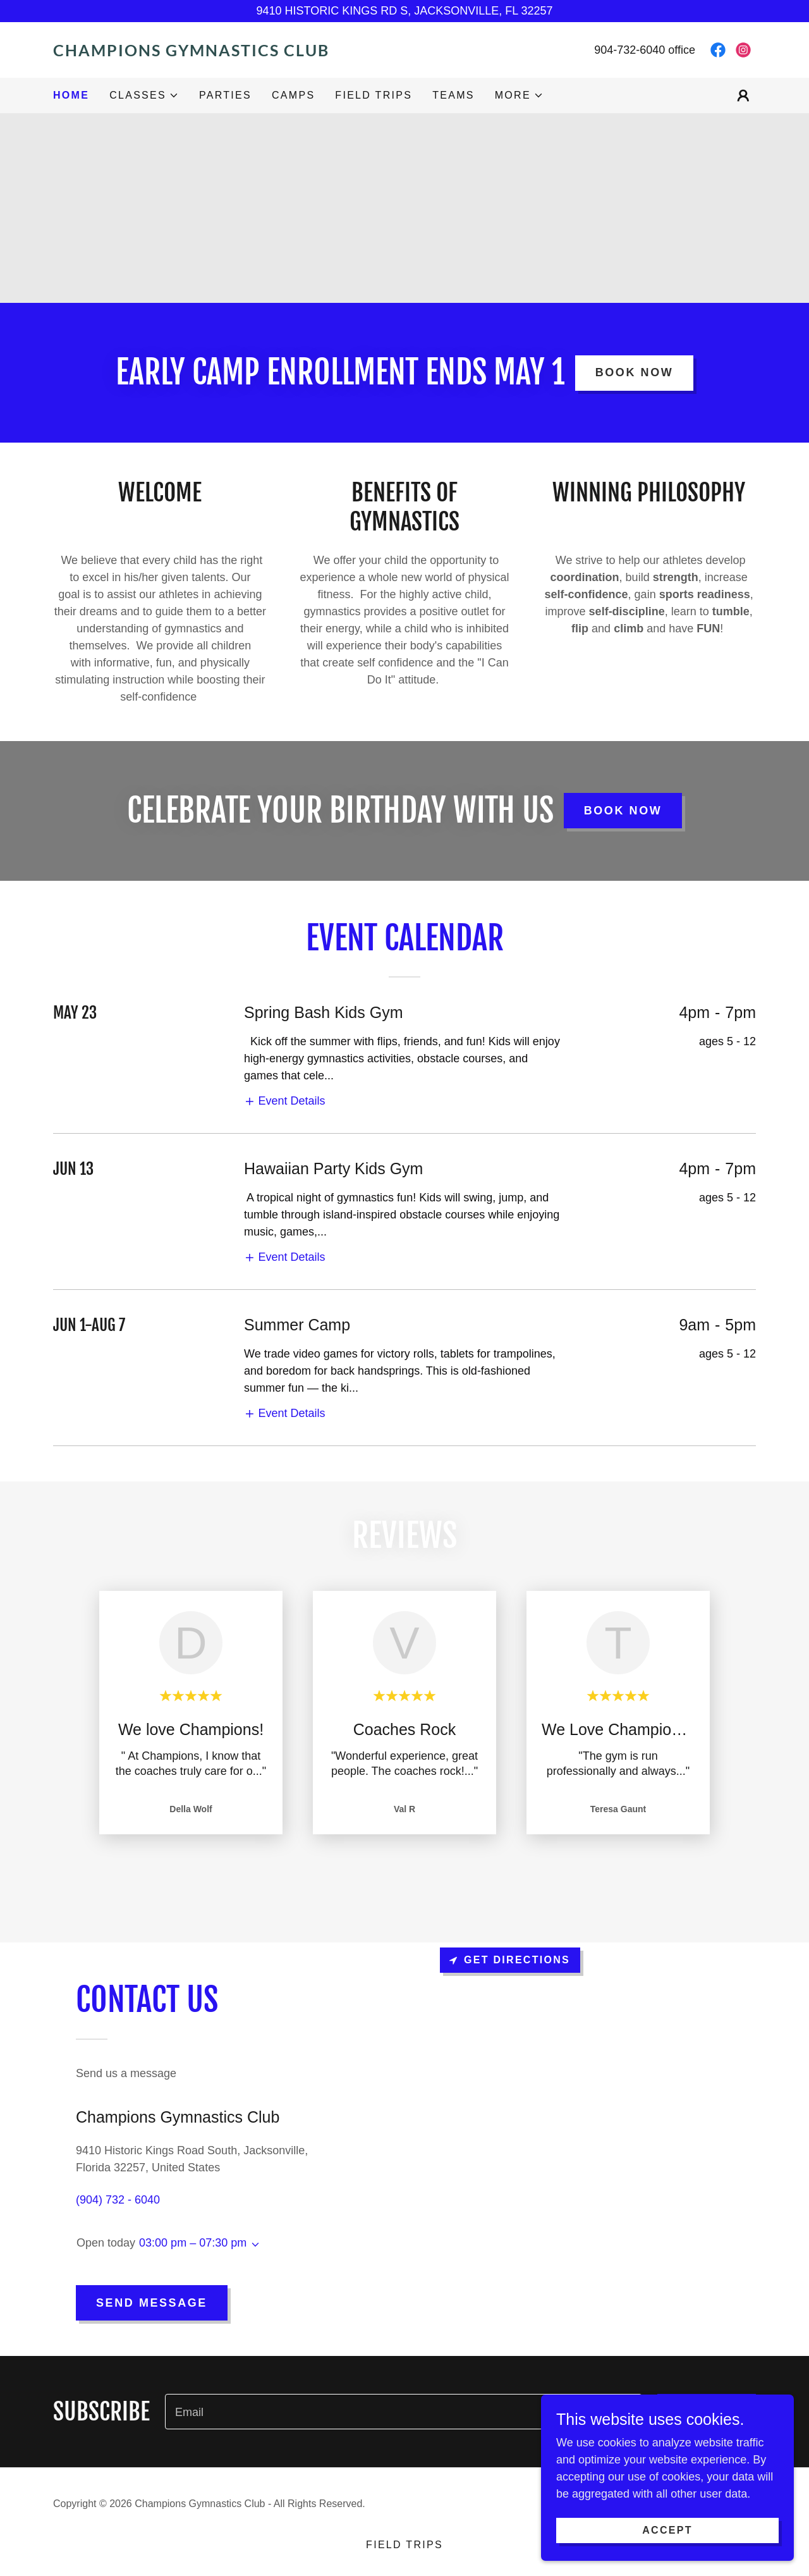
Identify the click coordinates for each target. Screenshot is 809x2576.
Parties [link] (225, 95)
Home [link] (71, 95)
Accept (667, 2530)
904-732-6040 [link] (629, 50)
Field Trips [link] (373, 95)
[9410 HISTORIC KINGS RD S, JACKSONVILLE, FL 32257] (404, 11)
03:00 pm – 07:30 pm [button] (192, 2242)
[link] (228, 52)
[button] (144, 95)
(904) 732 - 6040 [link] (118, 2199)
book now (634, 372)
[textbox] (403, 2411)
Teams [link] (453, 95)
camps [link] (293, 95)
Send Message (151, 2303)
